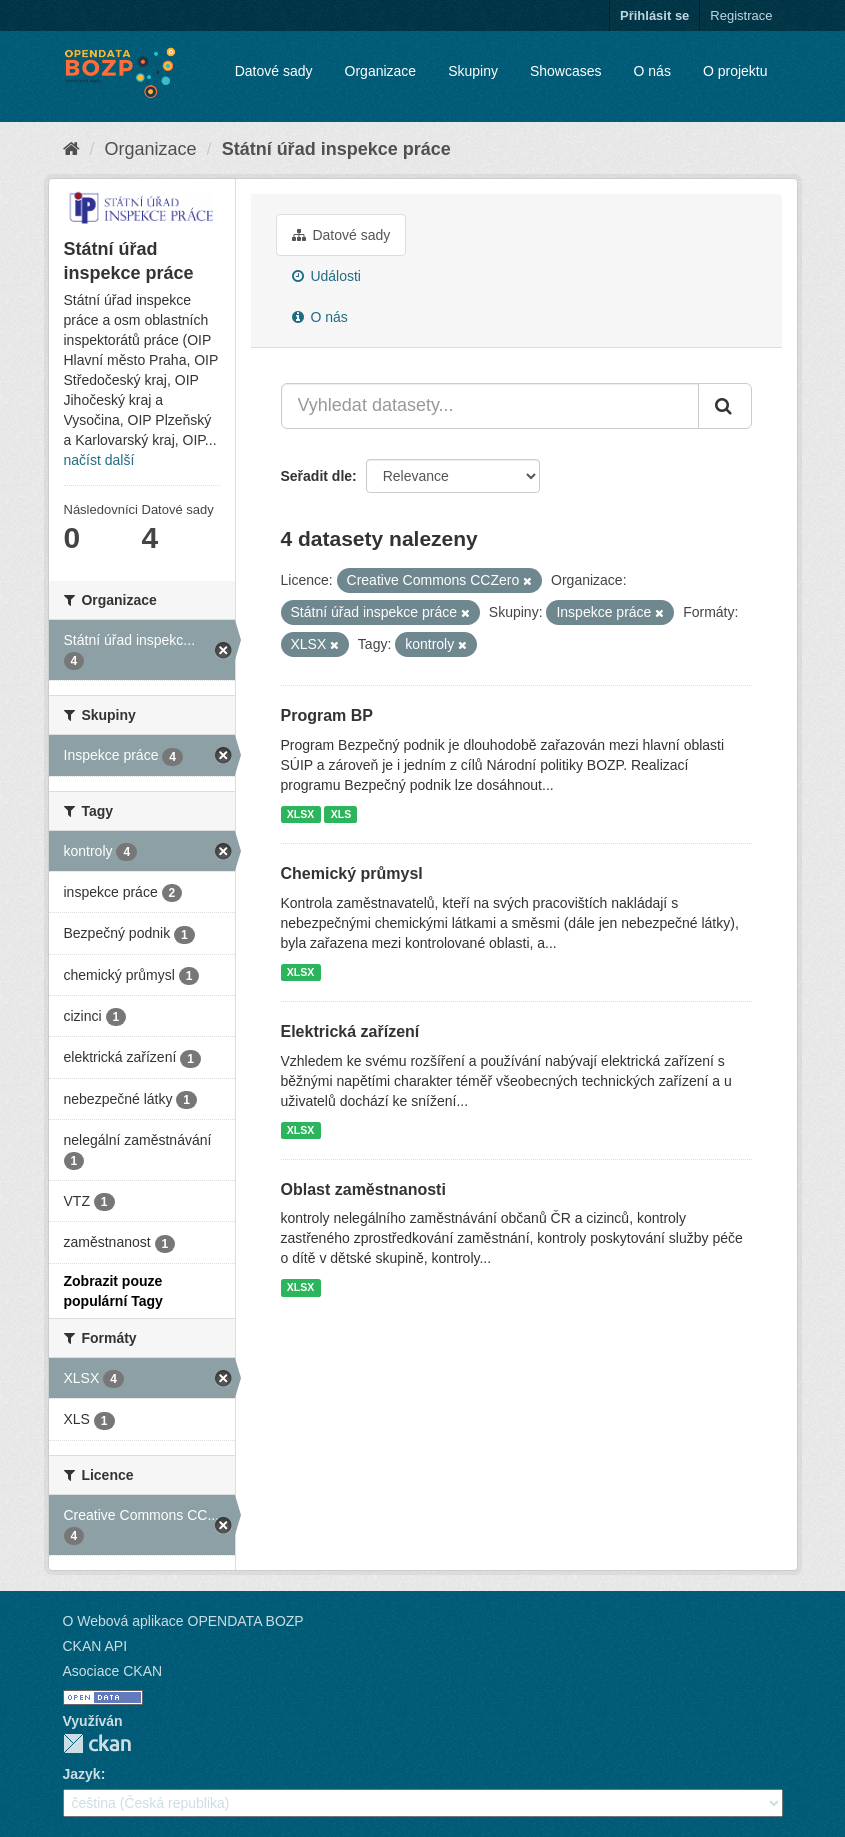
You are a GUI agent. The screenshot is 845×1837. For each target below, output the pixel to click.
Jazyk (82, 1774)
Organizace (381, 71)
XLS (341, 814)
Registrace (741, 15)
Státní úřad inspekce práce (336, 149)
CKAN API (95, 1646)
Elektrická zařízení (350, 1031)
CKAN (97, 1743)
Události (326, 276)
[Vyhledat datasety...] (490, 406)
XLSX (300, 814)
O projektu (735, 71)
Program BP (327, 715)
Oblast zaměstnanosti (363, 1189)
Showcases (566, 71)
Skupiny (473, 71)
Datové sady (274, 71)
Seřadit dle (317, 476)
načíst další (99, 460)
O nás (652, 71)
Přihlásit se (654, 15)
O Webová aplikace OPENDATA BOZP (183, 1621)
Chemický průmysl (352, 873)
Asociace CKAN (113, 1671)
